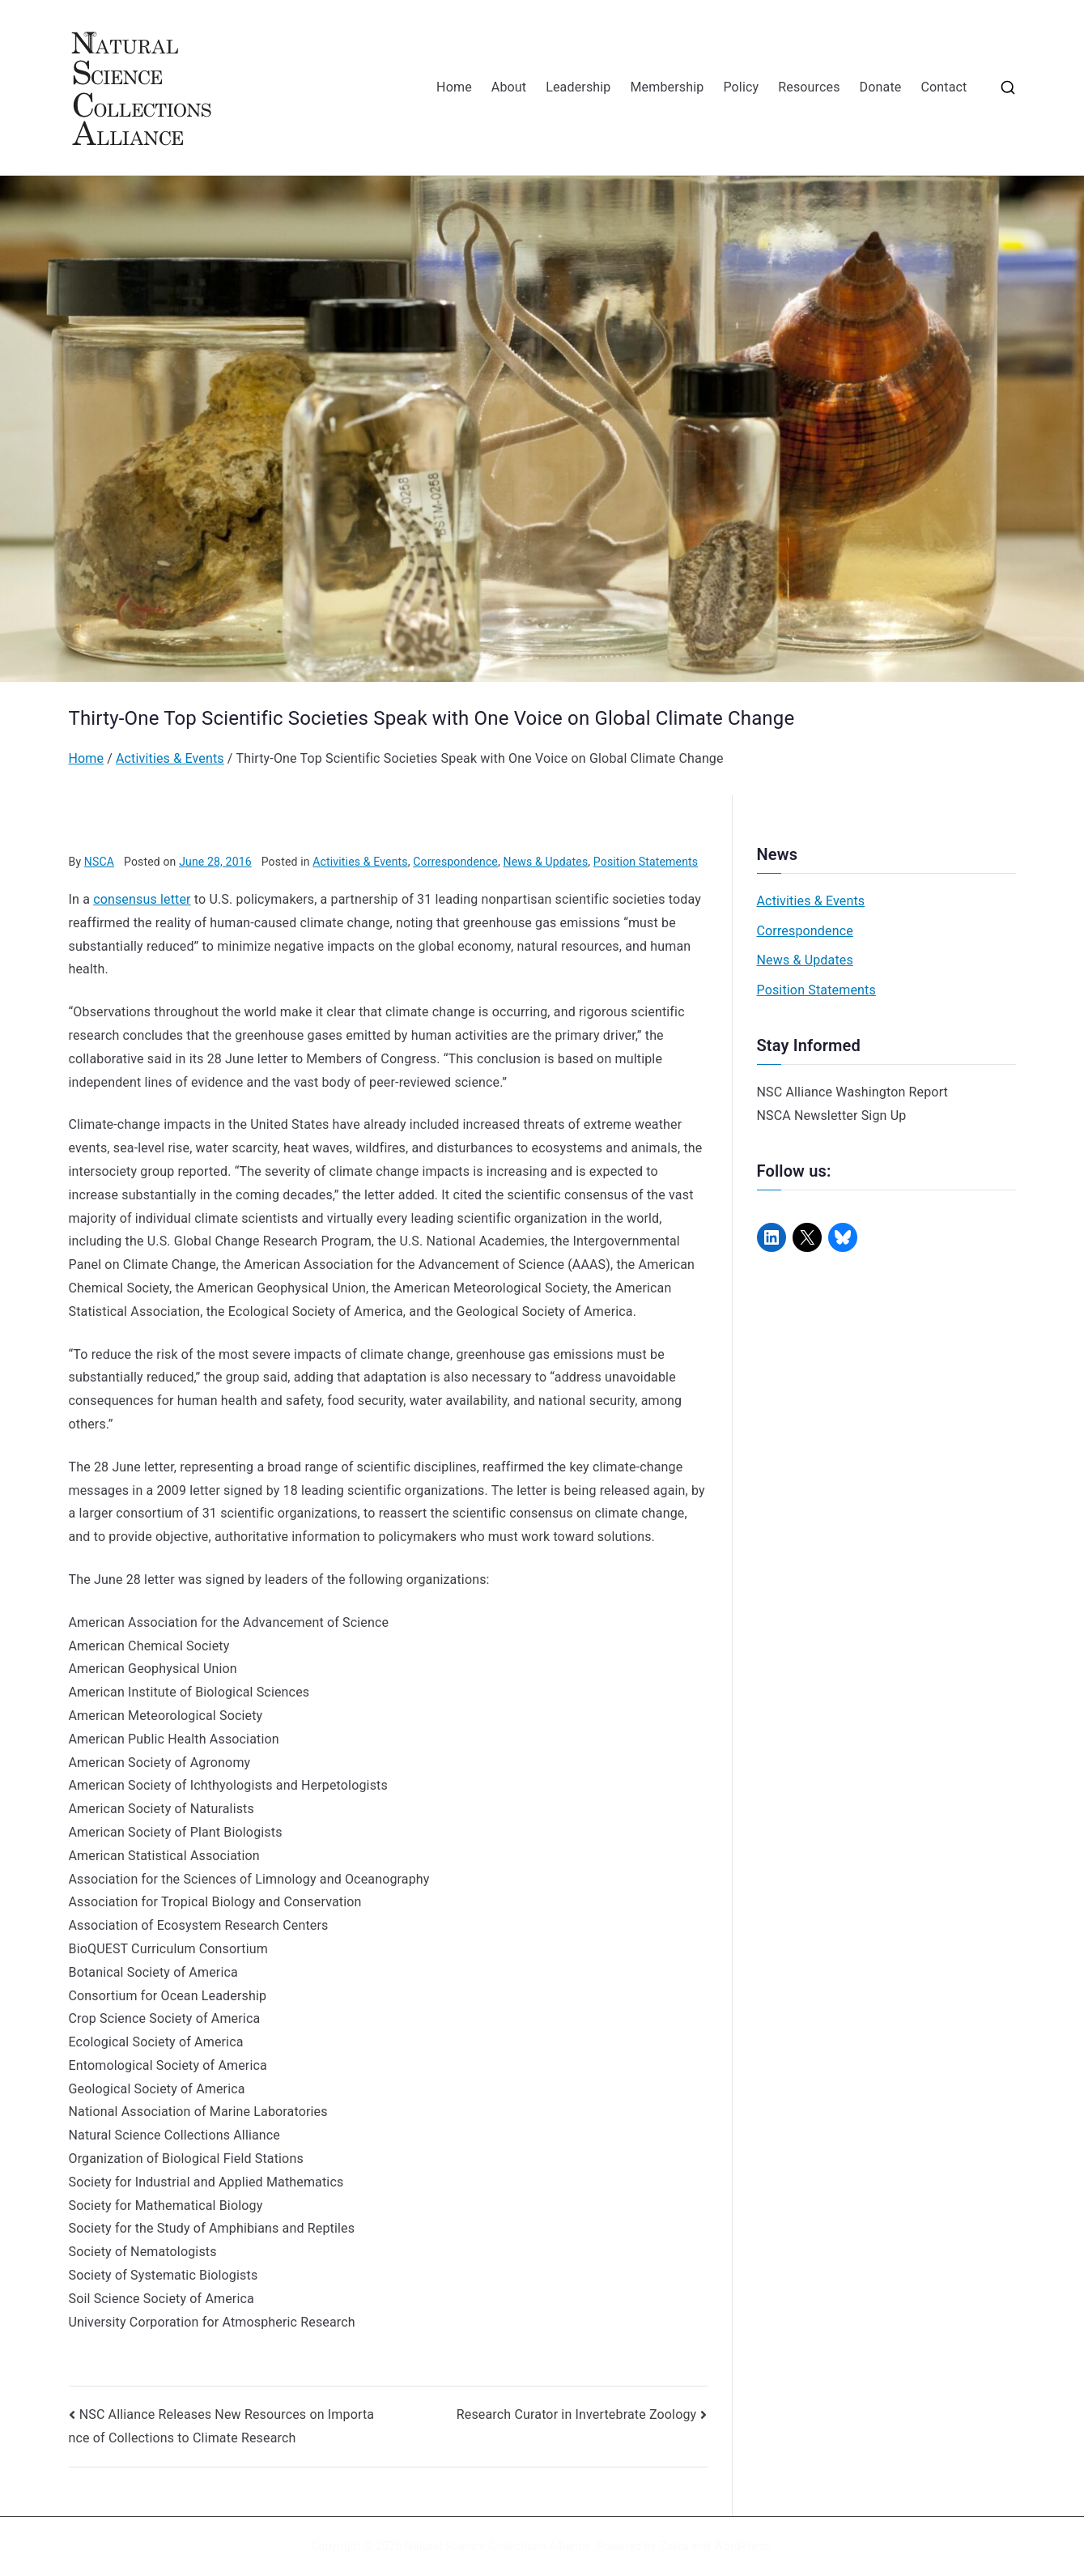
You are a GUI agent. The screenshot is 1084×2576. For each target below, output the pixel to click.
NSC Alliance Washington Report (853, 1092)
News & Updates (546, 861)
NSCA (99, 861)
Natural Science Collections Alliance (498, 2546)
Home (454, 87)
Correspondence (455, 861)
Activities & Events (359, 861)
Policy (741, 87)
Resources (809, 87)
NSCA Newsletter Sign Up (832, 1115)
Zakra (673, 2546)
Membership (667, 87)
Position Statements (645, 861)
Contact (943, 87)
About (508, 87)
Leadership (578, 87)
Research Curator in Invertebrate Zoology (577, 2414)
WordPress (741, 2546)
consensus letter (142, 899)
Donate (881, 87)
